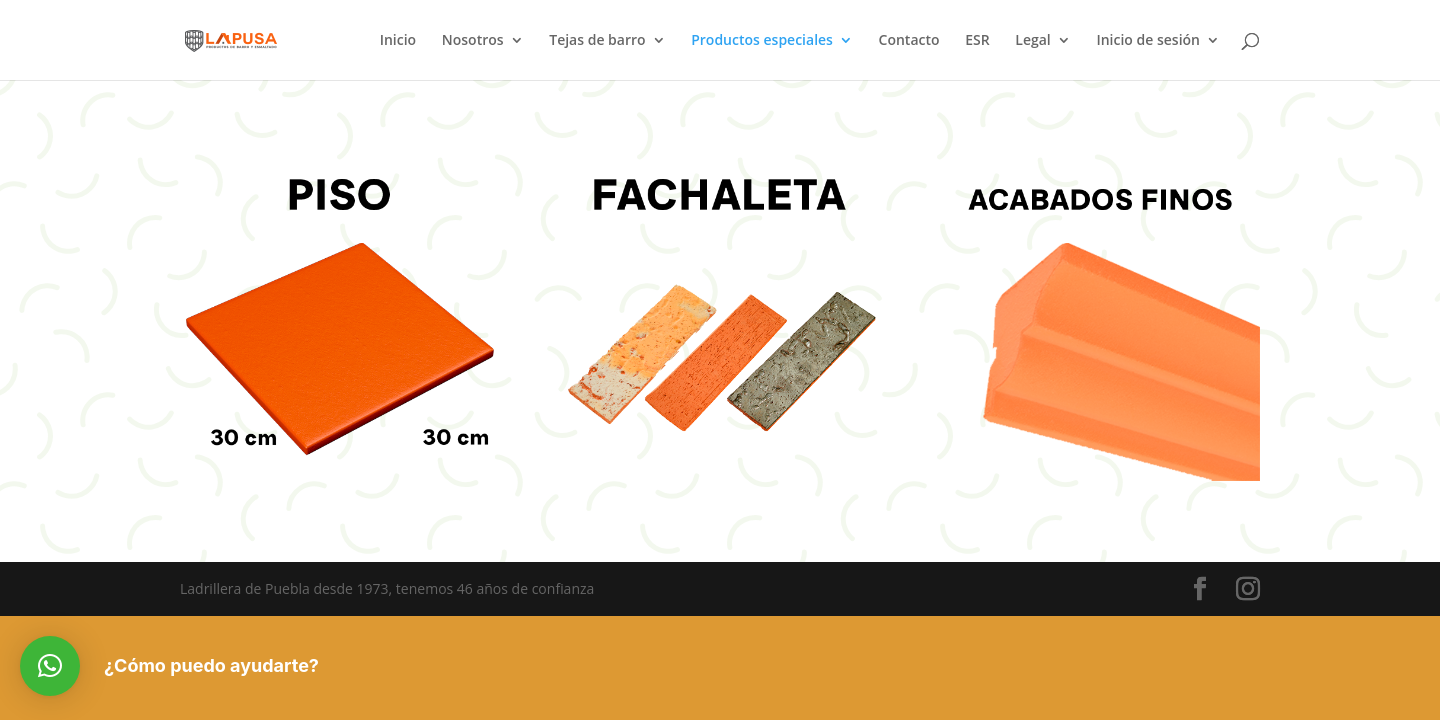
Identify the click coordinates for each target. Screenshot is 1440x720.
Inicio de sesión (1148, 41)
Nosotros (473, 41)
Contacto (909, 41)
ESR (977, 41)
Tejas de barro (597, 41)
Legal (1032, 41)
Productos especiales (762, 41)
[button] (50, 666)
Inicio (398, 41)
